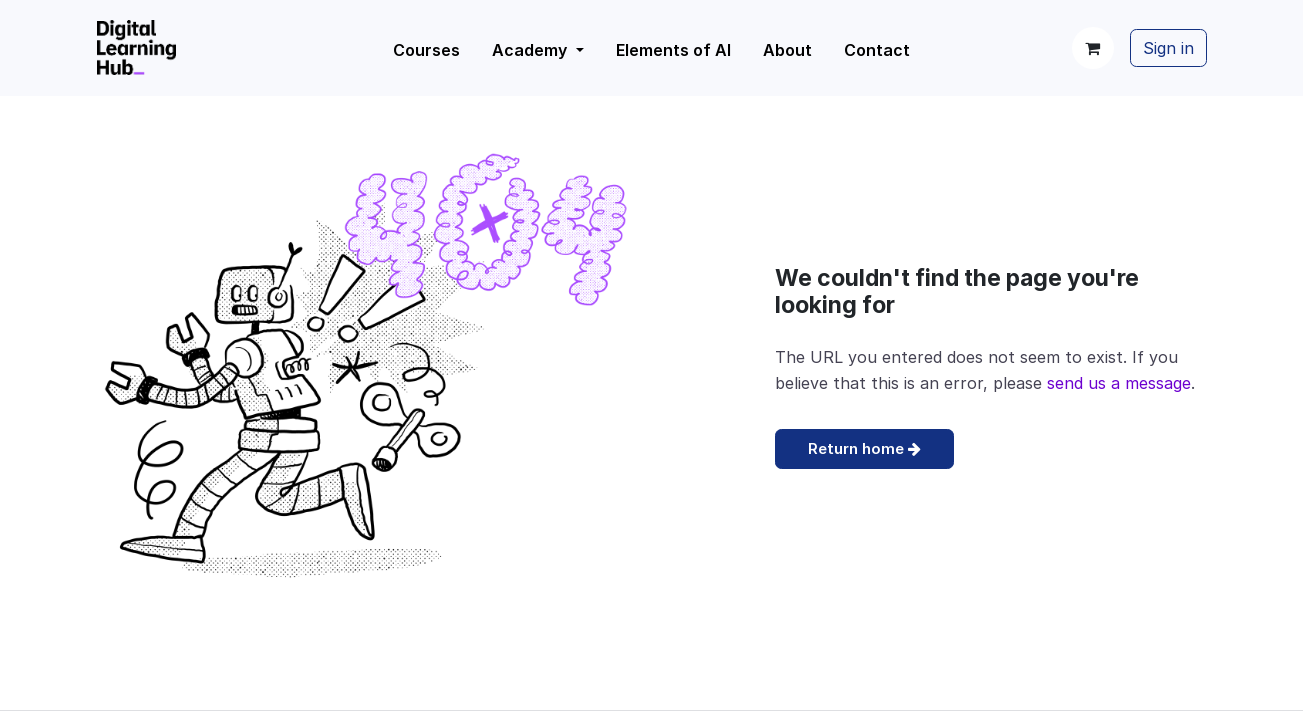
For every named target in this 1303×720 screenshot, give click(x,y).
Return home (864, 448)
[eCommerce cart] (1093, 48)
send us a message (1119, 383)
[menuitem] (537, 50)
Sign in (1168, 48)
